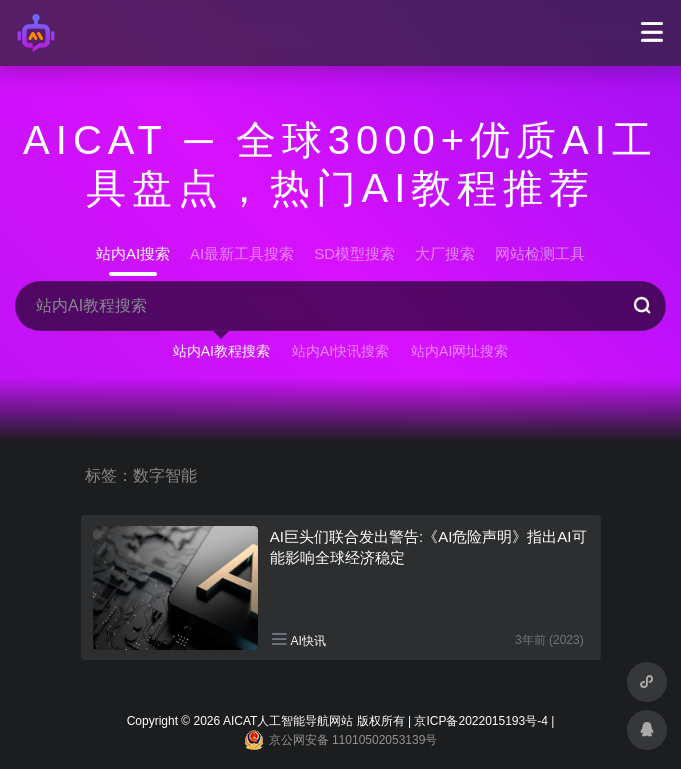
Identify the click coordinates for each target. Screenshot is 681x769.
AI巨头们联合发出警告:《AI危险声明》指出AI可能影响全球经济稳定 (428, 547)
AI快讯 (308, 641)
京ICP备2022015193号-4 (480, 721)
